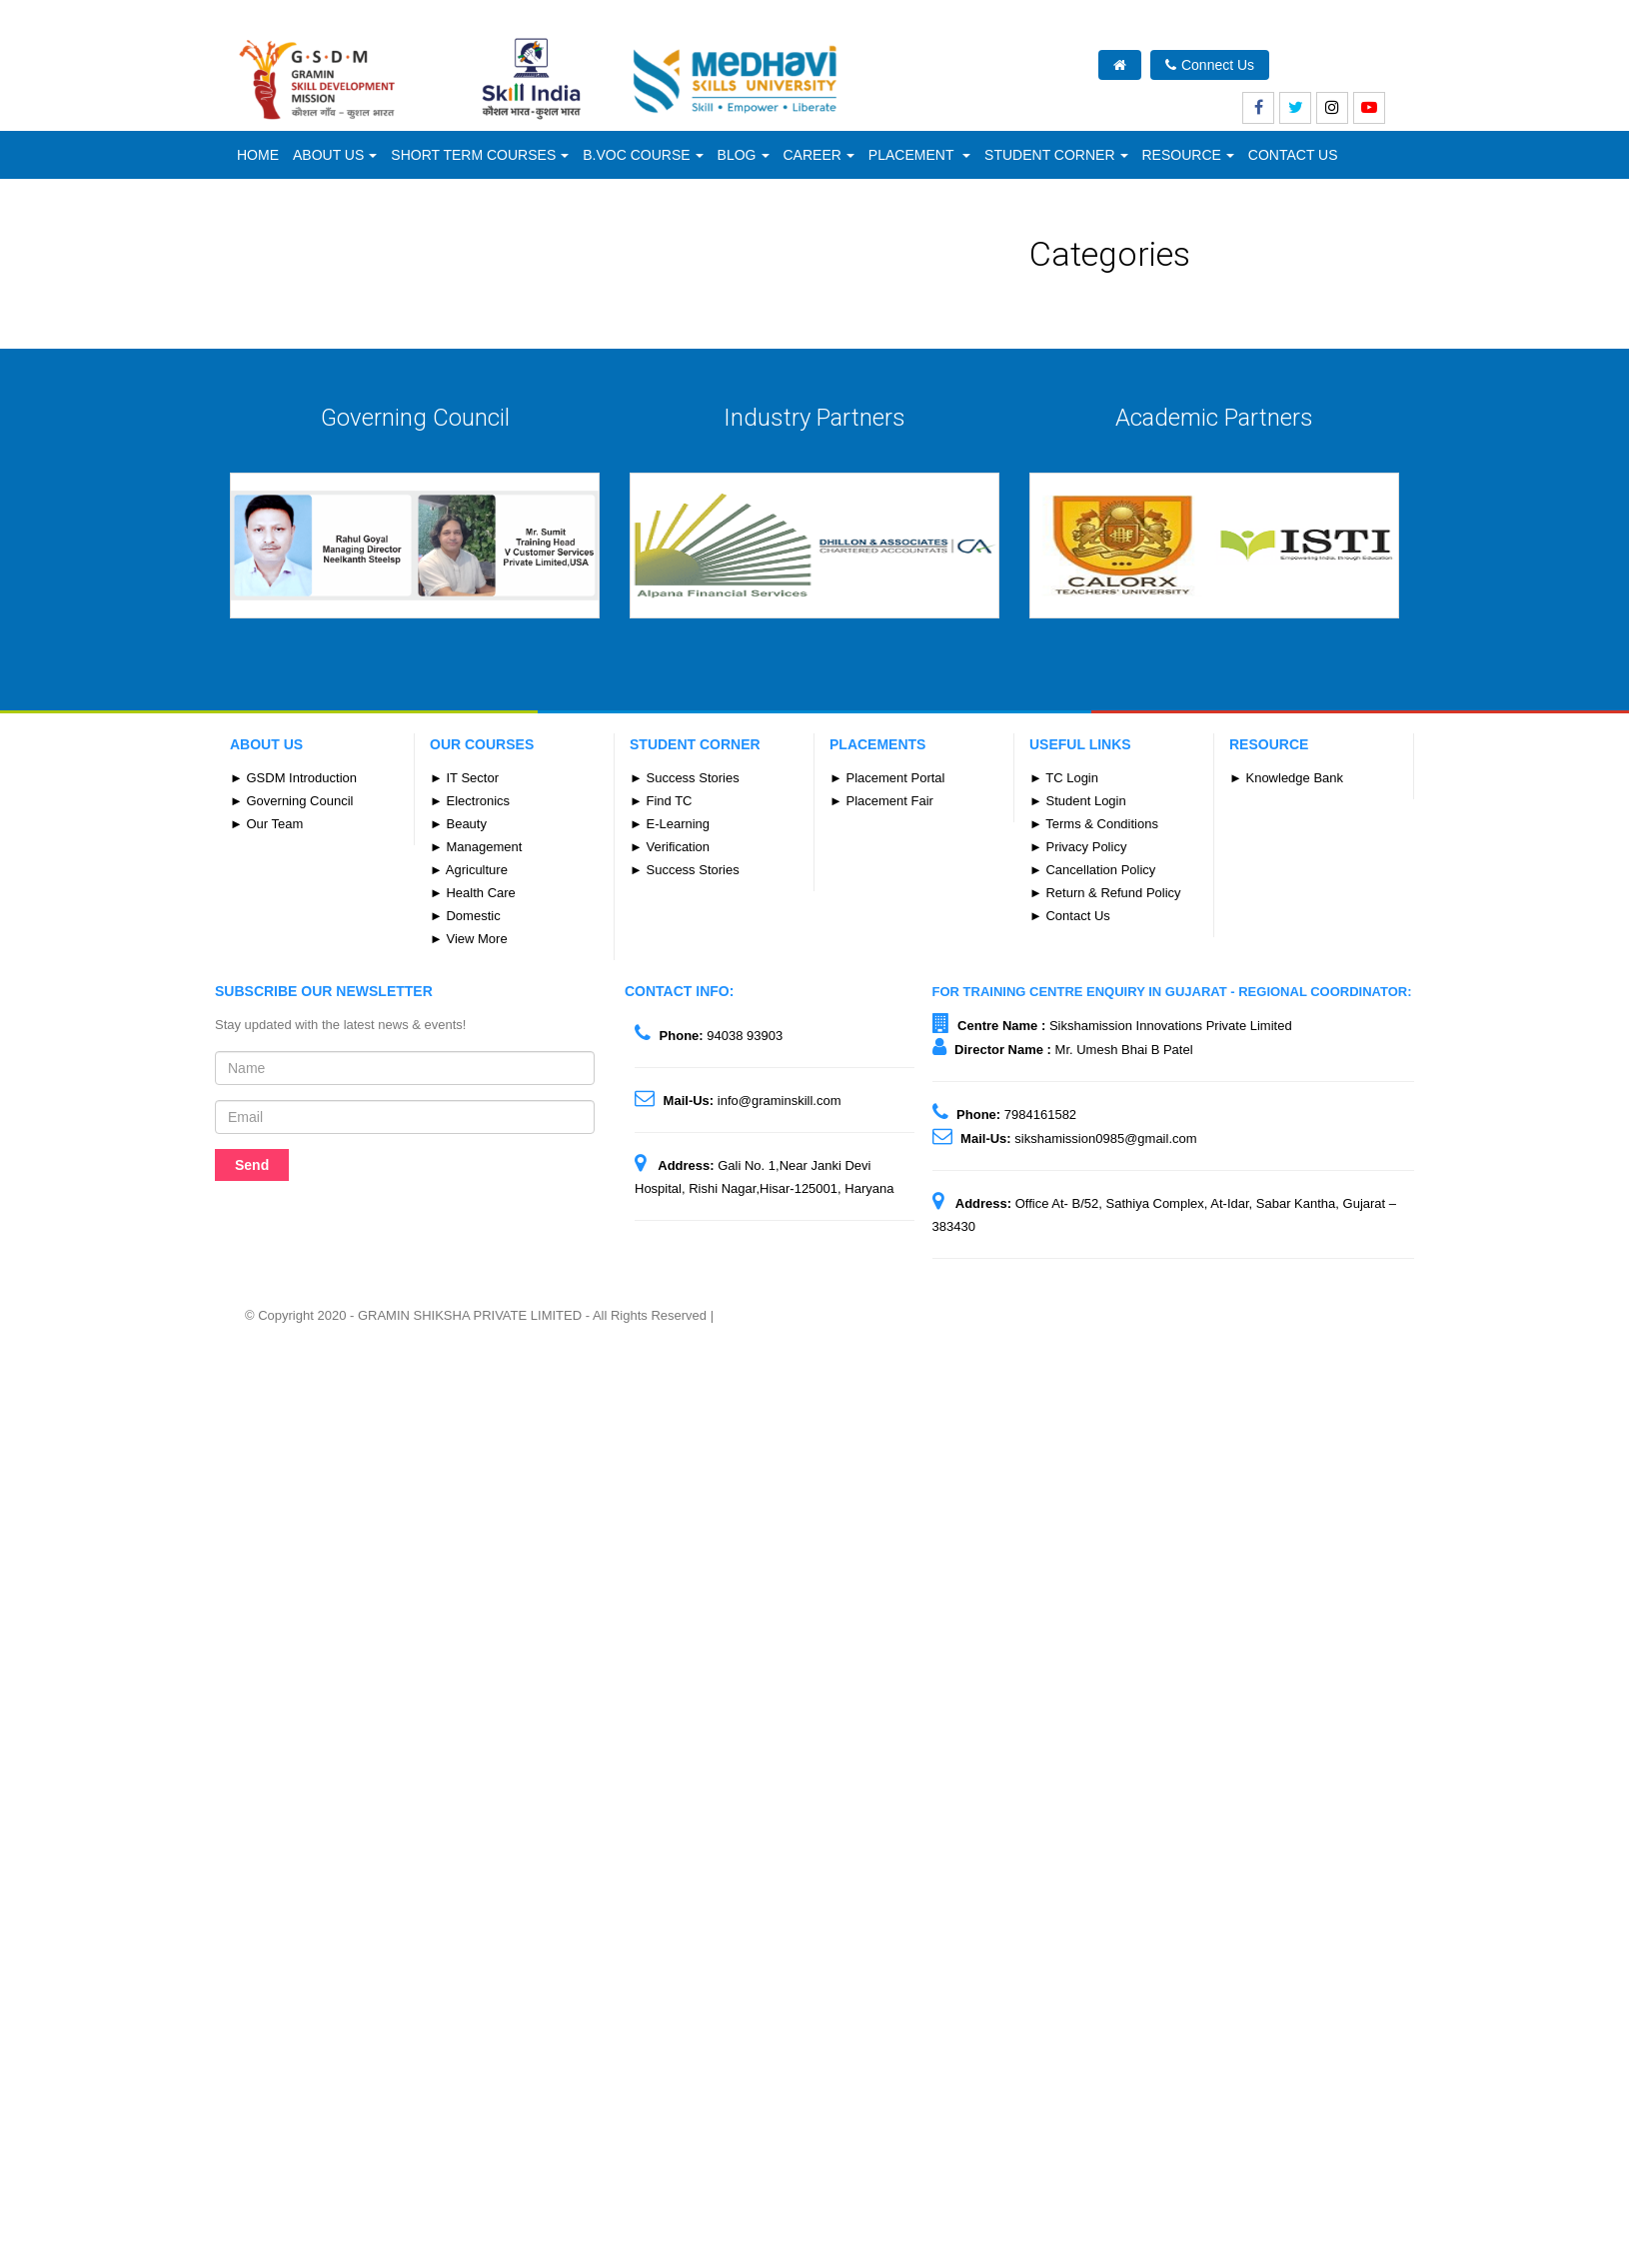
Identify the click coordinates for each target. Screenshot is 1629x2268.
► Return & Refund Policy (1105, 892)
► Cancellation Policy (1092, 869)
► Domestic (465, 915)
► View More (469, 938)
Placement (919, 155)
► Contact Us (1069, 915)
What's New (1338, 65)
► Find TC (661, 800)
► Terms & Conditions (1093, 823)
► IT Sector (464, 777)
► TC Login (1063, 777)
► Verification (670, 846)
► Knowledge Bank (1286, 777)
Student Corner (1055, 155)
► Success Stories (685, 777)
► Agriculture (469, 869)
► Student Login (1077, 800)
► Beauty (458, 823)
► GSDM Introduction (293, 777)
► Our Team (266, 823)
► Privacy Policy (1077, 846)
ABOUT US (335, 155)
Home (258, 155)
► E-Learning (670, 823)
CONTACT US (1293, 155)
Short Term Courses (480, 155)
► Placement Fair (881, 800)
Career (819, 155)
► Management (476, 846)
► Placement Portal (886, 777)
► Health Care (473, 892)
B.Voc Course (643, 155)
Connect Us (1209, 65)
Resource (1188, 155)
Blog (744, 155)
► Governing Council (291, 800)
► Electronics (470, 800)
